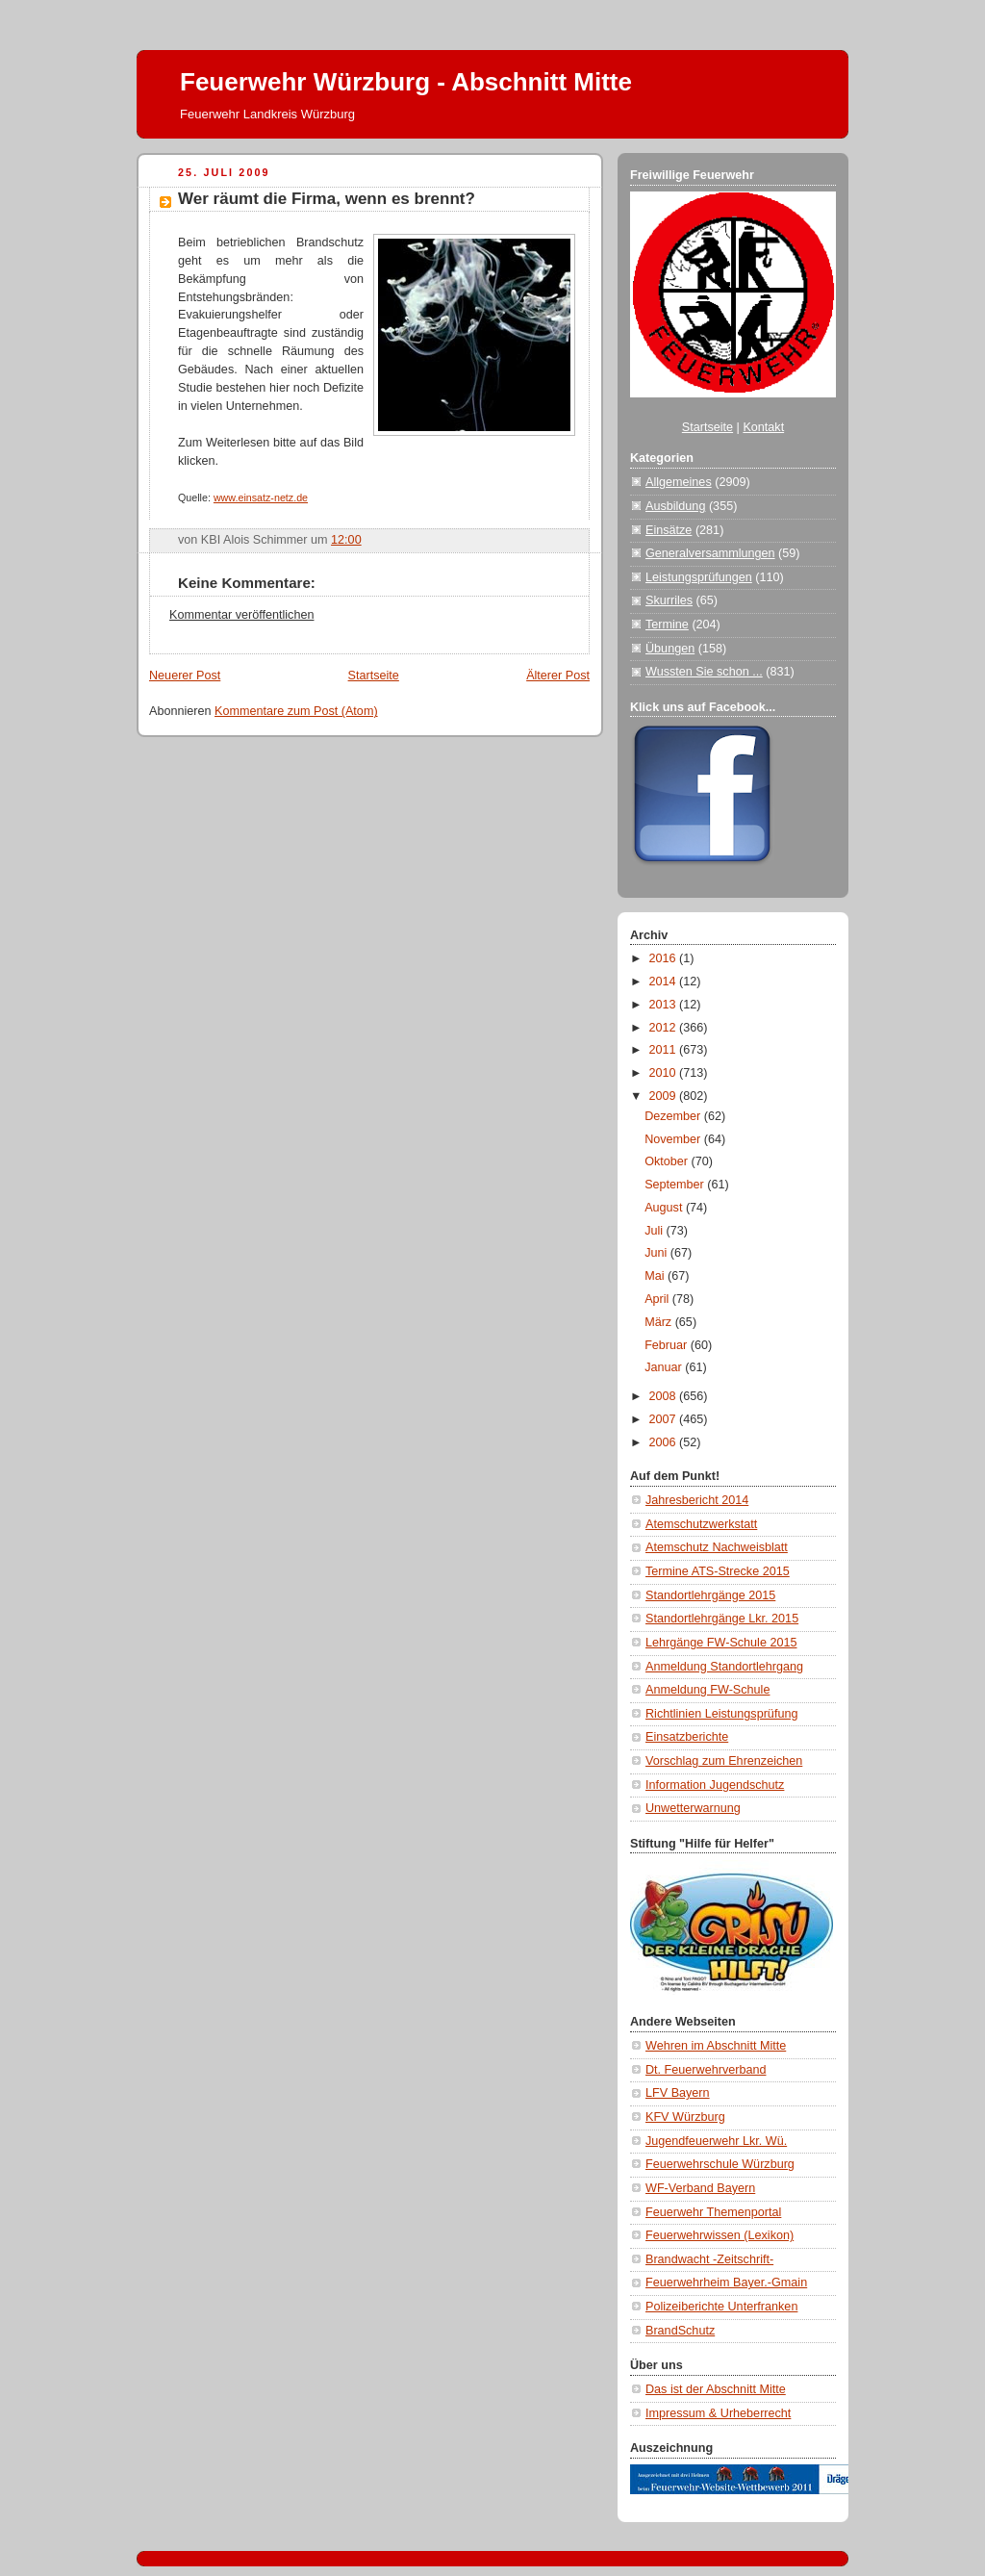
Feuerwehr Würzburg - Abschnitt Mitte (406, 81)
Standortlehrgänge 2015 (710, 1595)
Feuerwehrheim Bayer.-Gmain (726, 2282)
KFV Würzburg (685, 2117)
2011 (664, 1050)
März (659, 1322)
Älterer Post (558, 675)
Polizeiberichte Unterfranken (721, 2306)
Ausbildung (675, 506)
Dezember (674, 1116)
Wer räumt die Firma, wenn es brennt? (326, 199)
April (658, 1299)
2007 (664, 1419)
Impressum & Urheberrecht (718, 2413)
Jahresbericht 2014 (696, 1500)
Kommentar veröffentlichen (241, 615)
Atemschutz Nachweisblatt (716, 1547)
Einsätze (668, 530)
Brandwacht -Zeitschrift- (709, 2259)
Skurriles (669, 600)
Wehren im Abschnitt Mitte (715, 2046)
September (675, 1184)
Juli (655, 1230)
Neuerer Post (184, 675)
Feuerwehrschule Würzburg (720, 2164)
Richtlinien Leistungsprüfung (721, 1714)
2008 (664, 1396)
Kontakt (763, 427)
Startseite (373, 675)
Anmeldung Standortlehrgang (724, 1666)
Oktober (667, 1161)
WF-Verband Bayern (700, 2188)
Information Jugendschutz (714, 1785)
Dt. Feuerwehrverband (705, 2070)
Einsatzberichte (686, 1737)
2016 (664, 958)
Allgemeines (678, 482)
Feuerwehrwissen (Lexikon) (719, 2235)
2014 (664, 981)
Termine (667, 624)
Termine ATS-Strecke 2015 (717, 1571)
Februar (667, 1345)
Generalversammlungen (710, 553)
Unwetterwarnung (693, 1808)
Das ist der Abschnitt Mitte (715, 2389)
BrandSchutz (680, 2330)
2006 (664, 1442)
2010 (664, 1073)
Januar (664, 1367)
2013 (664, 1004)
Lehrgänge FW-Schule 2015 (721, 1642)
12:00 (346, 540)
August (665, 1207)
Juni (657, 1253)
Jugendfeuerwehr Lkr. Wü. (716, 2141)
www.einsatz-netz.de (261, 497)
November (674, 1139)
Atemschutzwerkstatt (701, 1524)
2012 (664, 1027)
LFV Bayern (677, 2093)
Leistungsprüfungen (698, 577)
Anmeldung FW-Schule (707, 1689)
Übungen (670, 648)
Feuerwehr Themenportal (713, 2212)
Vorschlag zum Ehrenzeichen (723, 1761)
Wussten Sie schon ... (704, 671)
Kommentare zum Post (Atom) (296, 711)
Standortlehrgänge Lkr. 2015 (721, 1618)
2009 (664, 1096)
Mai (656, 1276)
